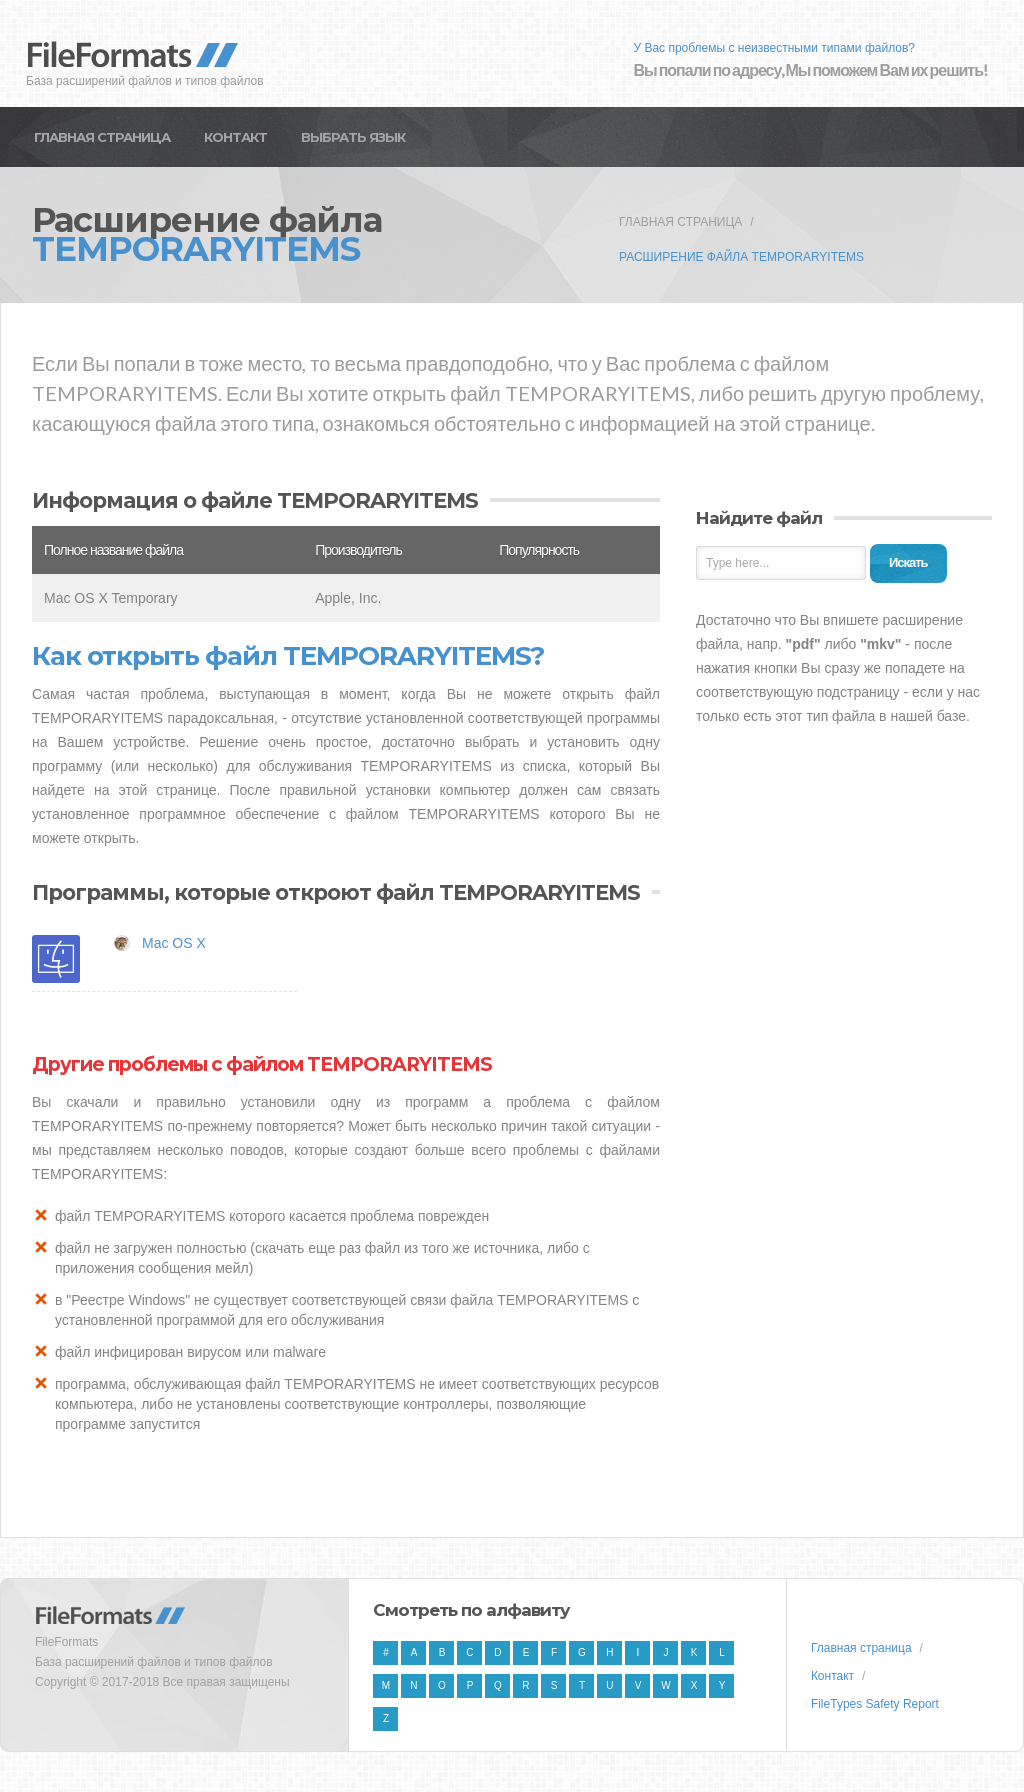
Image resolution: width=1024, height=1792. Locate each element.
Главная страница (102, 137)
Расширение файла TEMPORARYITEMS (741, 257)
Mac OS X (174, 943)
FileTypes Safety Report (875, 1704)
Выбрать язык (353, 137)
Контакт (235, 137)
